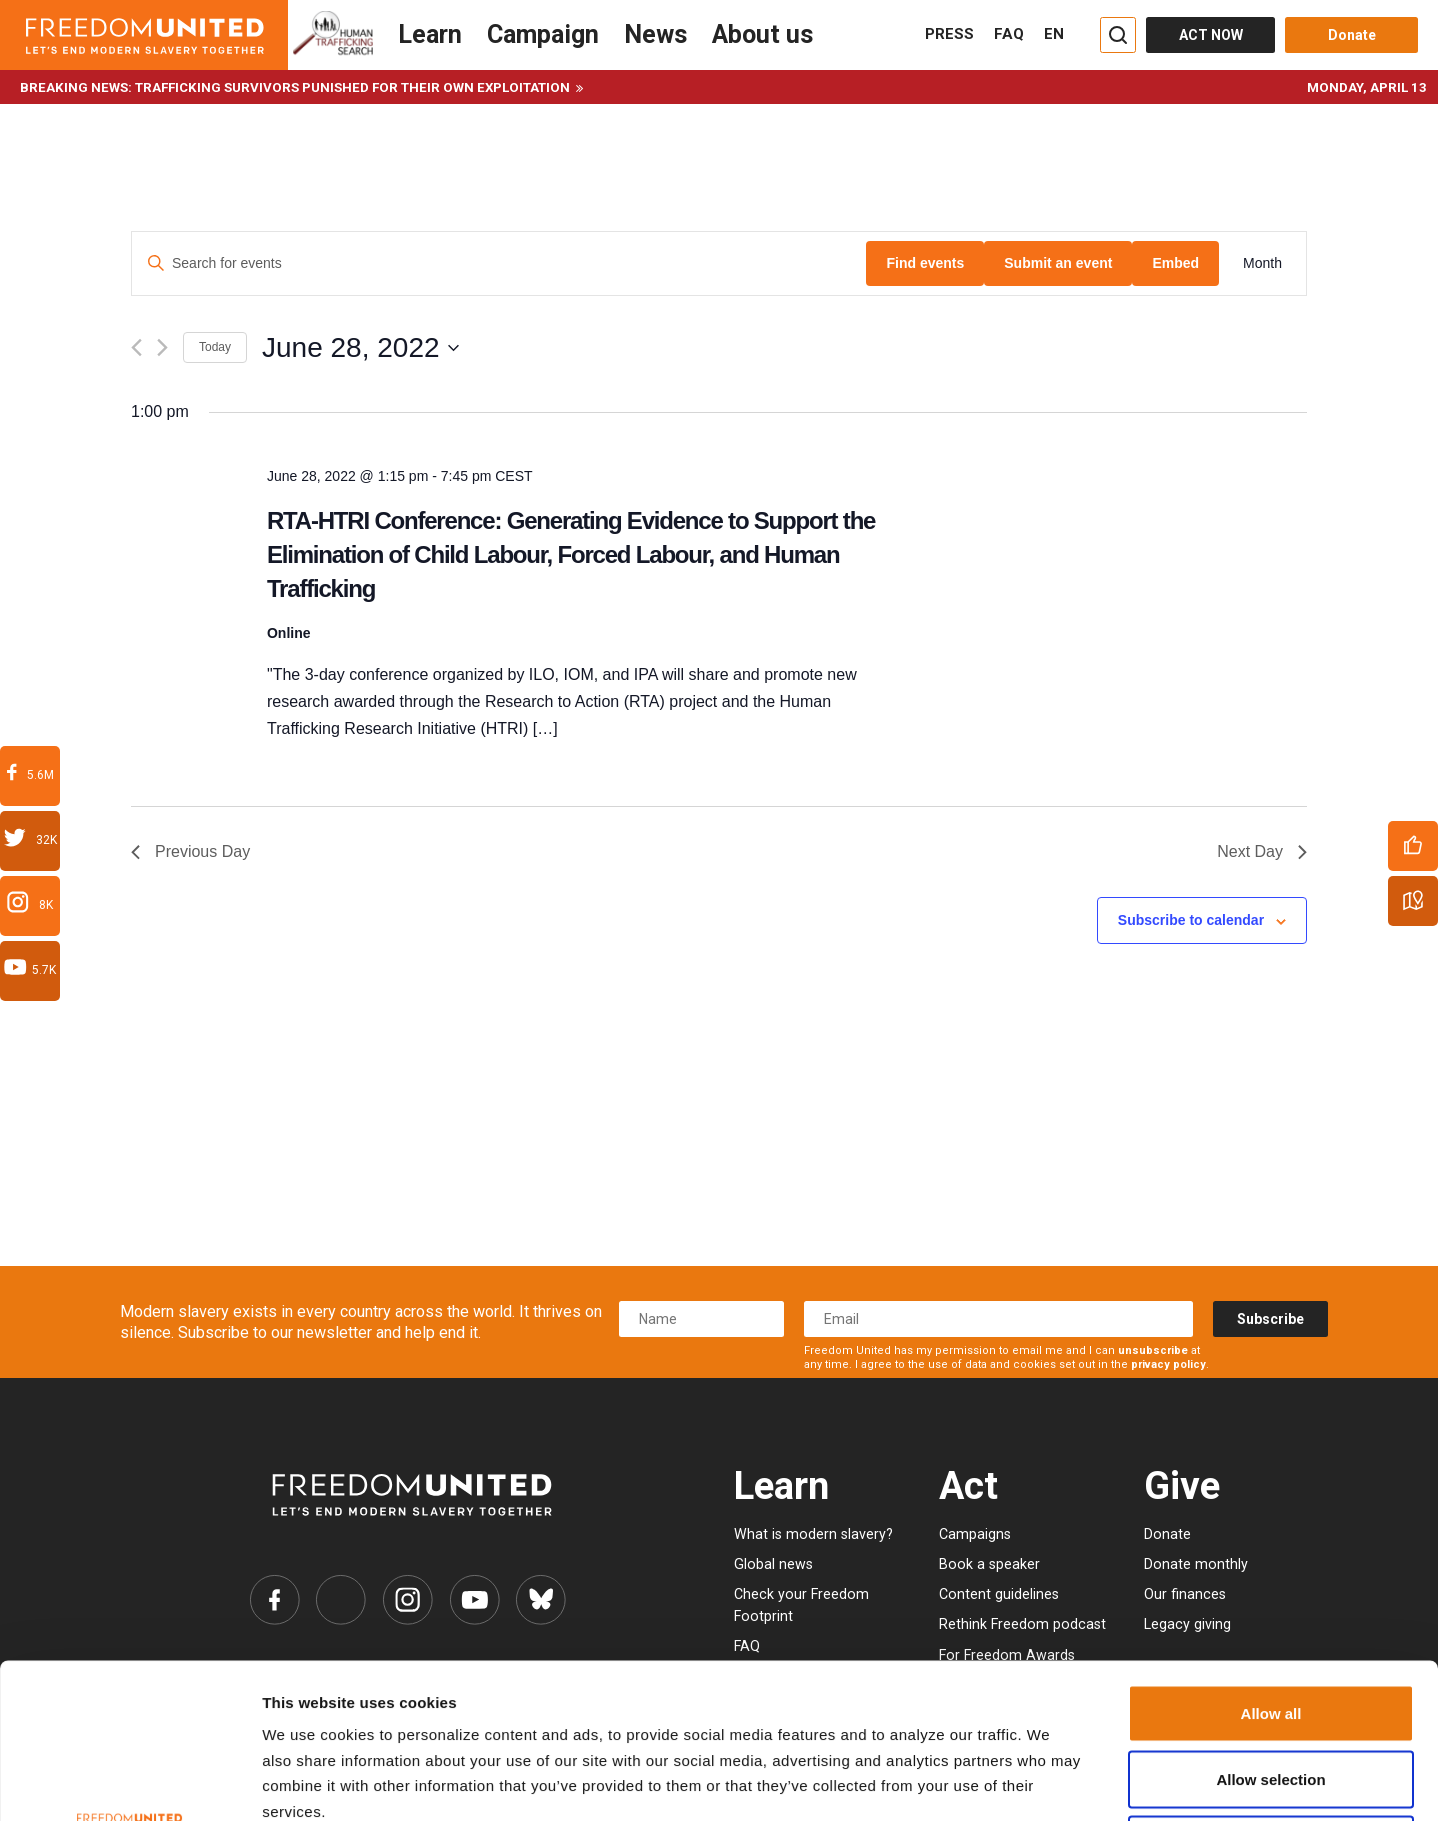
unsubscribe (1153, 1350)
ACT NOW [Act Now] (1211, 35)
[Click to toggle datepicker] (360, 348)
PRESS (949, 34)
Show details (1022, 1781)
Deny (1271, 1689)
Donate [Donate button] (1352, 35)
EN (1054, 34)
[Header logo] (144, 35)
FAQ (1009, 34)
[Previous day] (136, 347)
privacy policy (1168, 1364)
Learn (430, 34)
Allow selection (1270, 1624)
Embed (1175, 263)
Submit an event (1058, 263)
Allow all (1271, 1558)
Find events (925, 263)
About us (762, 34)
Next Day (1262, 851)
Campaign (543, 34)
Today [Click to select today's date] (215, 347)
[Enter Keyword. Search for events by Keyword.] (499, 263)
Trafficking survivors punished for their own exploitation (352, 87)
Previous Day (190, 851)
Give (1182, 1486)
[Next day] (162, 347)
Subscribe (1270, 1319)
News (655, 34)
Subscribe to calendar (1191, 920)
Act (968, 1486)
